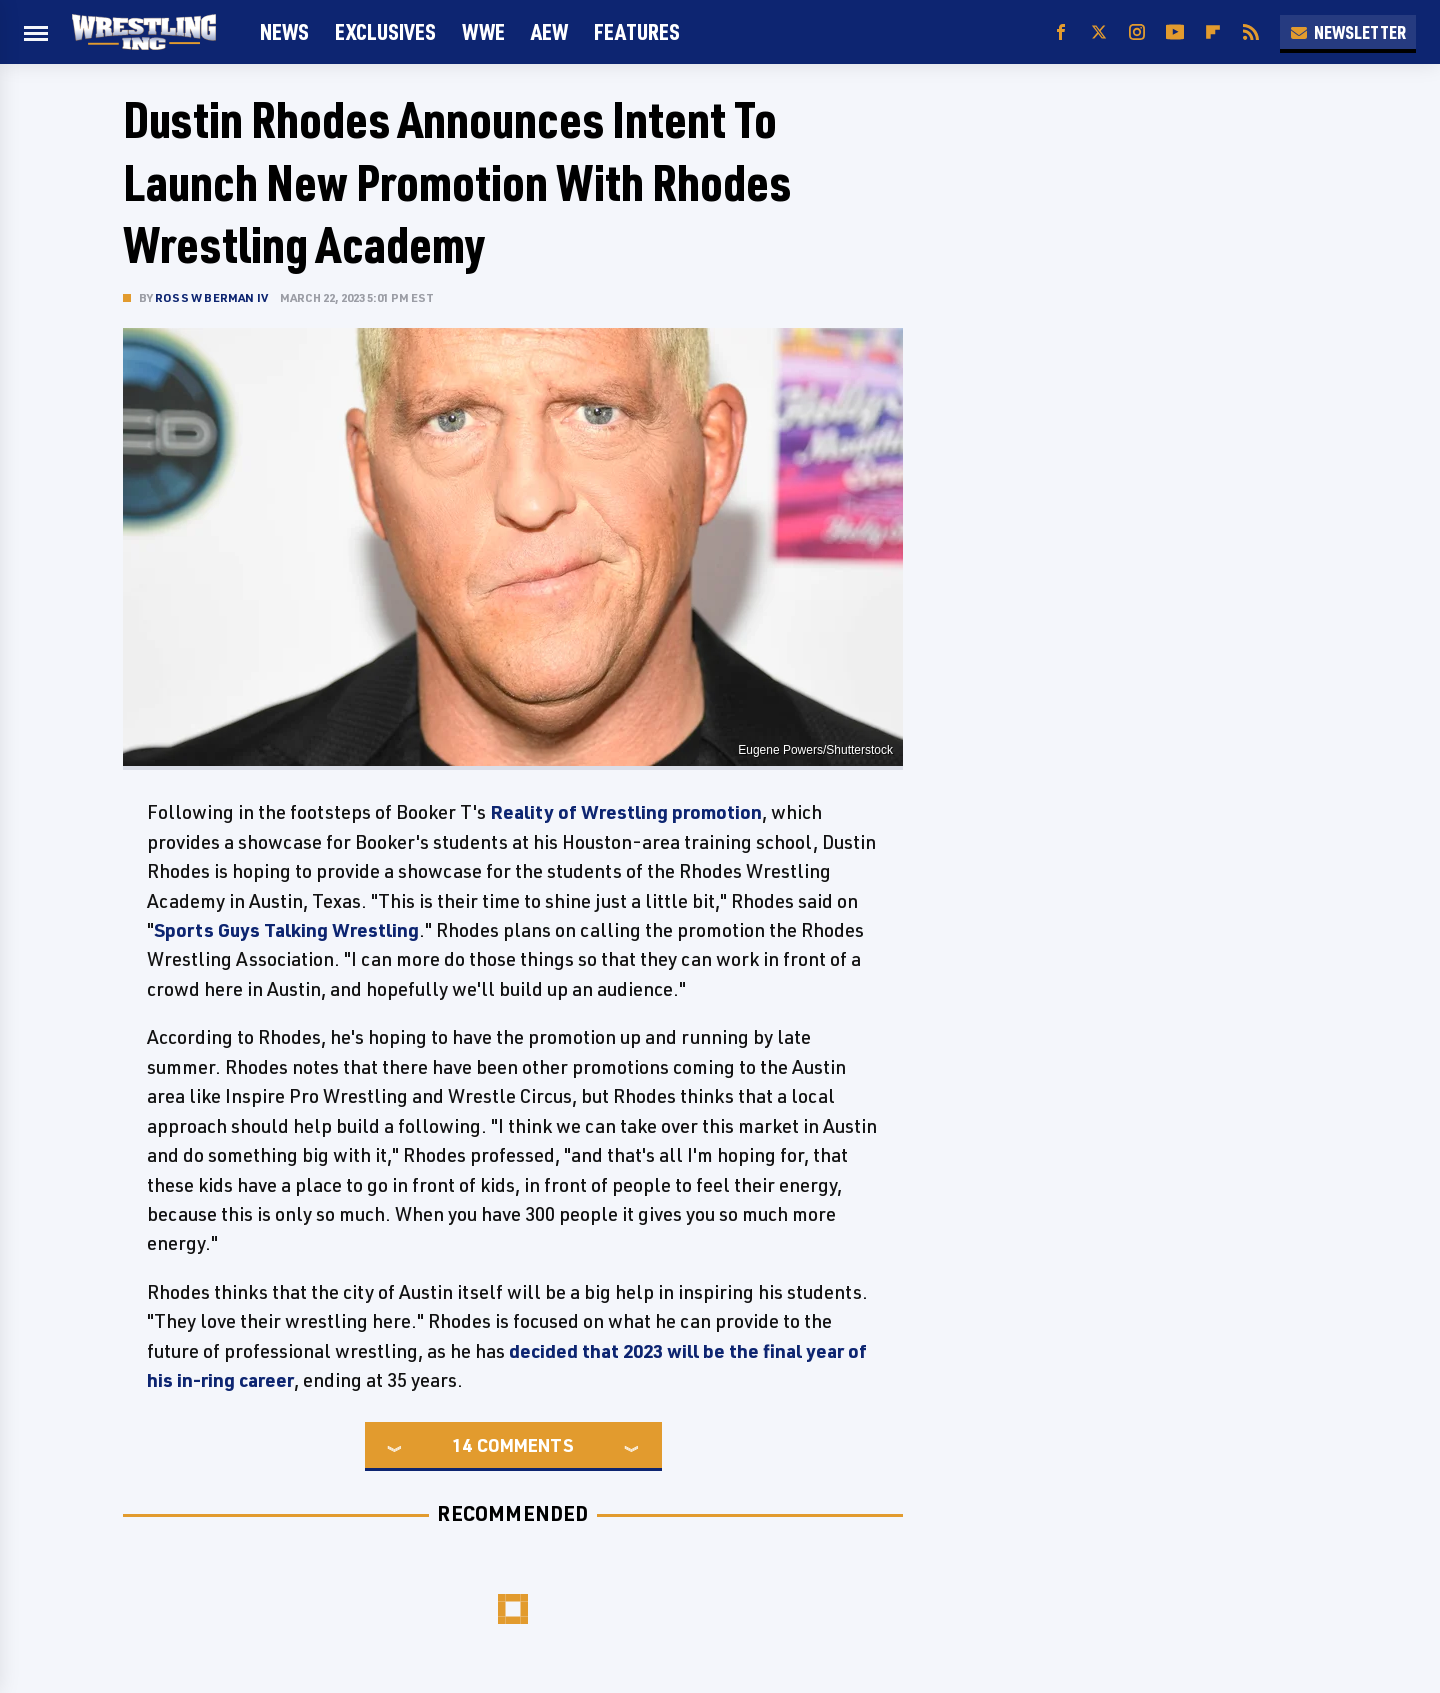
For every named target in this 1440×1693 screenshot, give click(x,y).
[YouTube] (1175, 32)
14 (462, 1445)
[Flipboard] (1213, 32)
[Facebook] (1061, 32)
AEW (549, 31)
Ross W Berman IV (211, 297)
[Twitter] (1099, 32)
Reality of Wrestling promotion (626, 812)
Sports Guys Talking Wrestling (286, 930)
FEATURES (637, 31)
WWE (483, 31)
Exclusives (385, 31)
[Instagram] (1137, 32)
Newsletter (1348, 32)
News (284, 31)
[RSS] (1251, 32)
